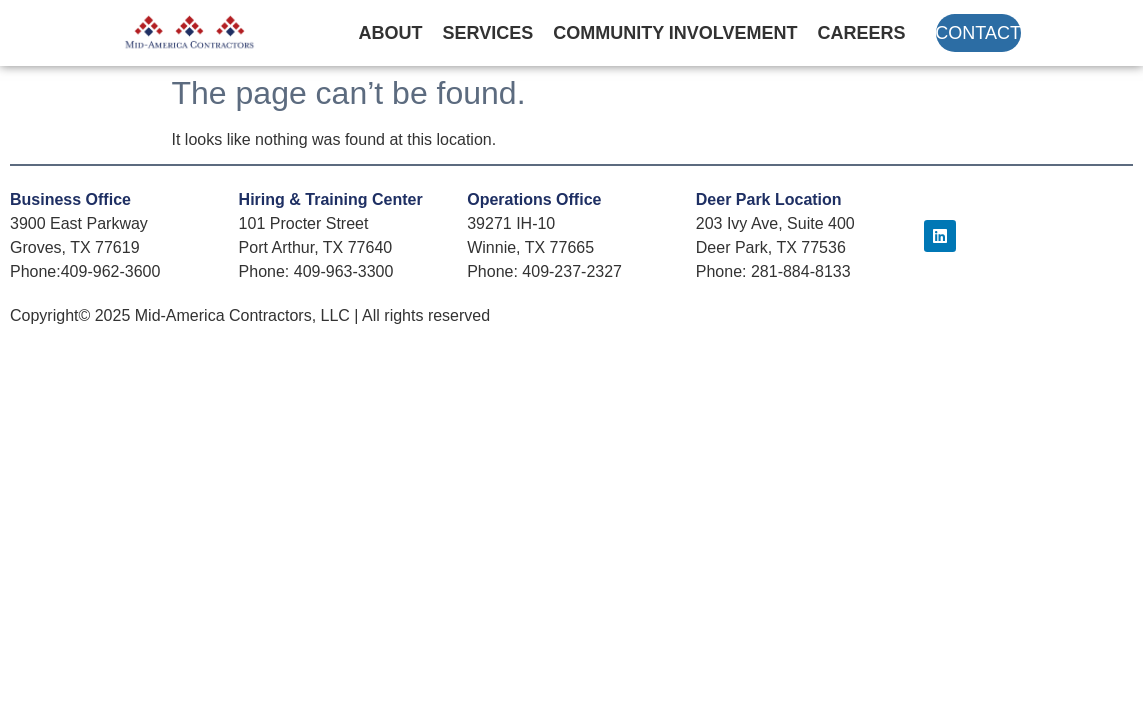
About (391, 33)
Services (488, 33)
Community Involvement (675, 33)
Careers (862, 33)
